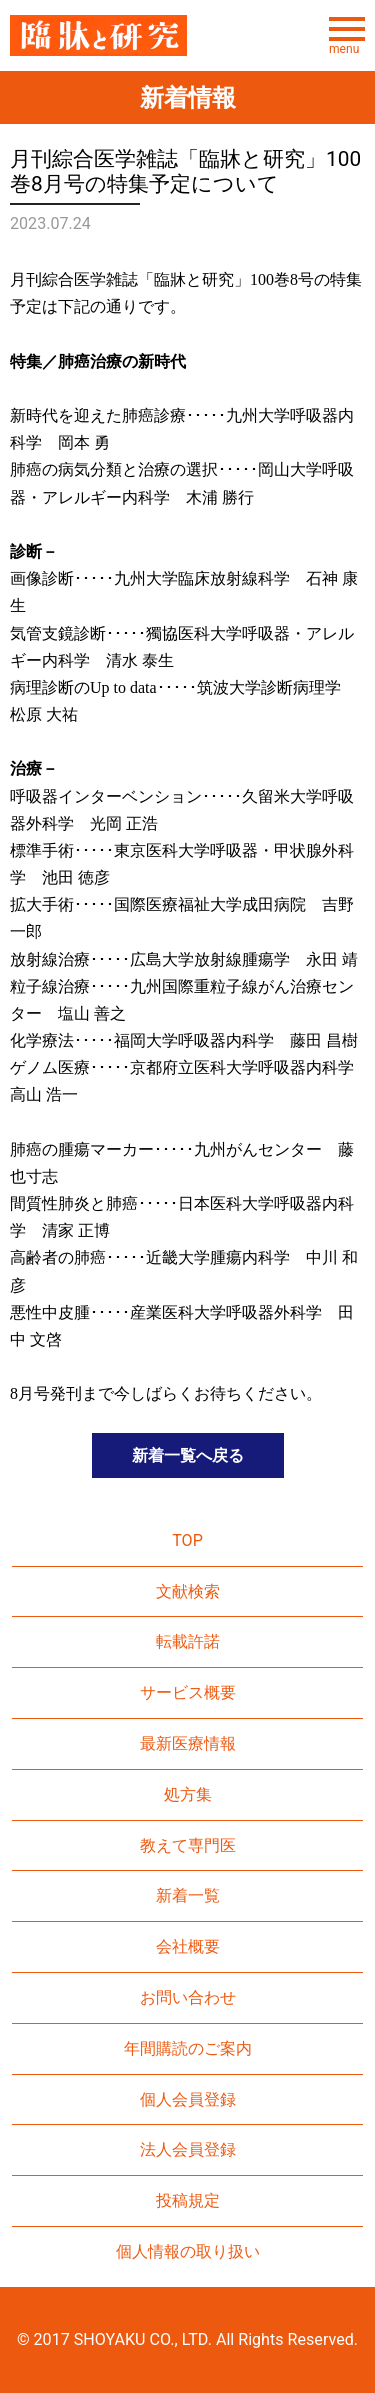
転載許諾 (188, 1641)
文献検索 (188, 1591)
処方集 (188, 1794)
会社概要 (188, 1946)
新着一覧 (188, 1895)
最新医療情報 (188, 1743)
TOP (187, 1540)
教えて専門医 (188, 1845)
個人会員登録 (188, 2099)
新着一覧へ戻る (188, 1455)
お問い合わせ (188, 1997)
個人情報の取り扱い (188, 2251)
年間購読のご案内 (188, 2048)
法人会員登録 (188, 2149)
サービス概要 (188, 1692)
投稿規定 (188, 2200)
